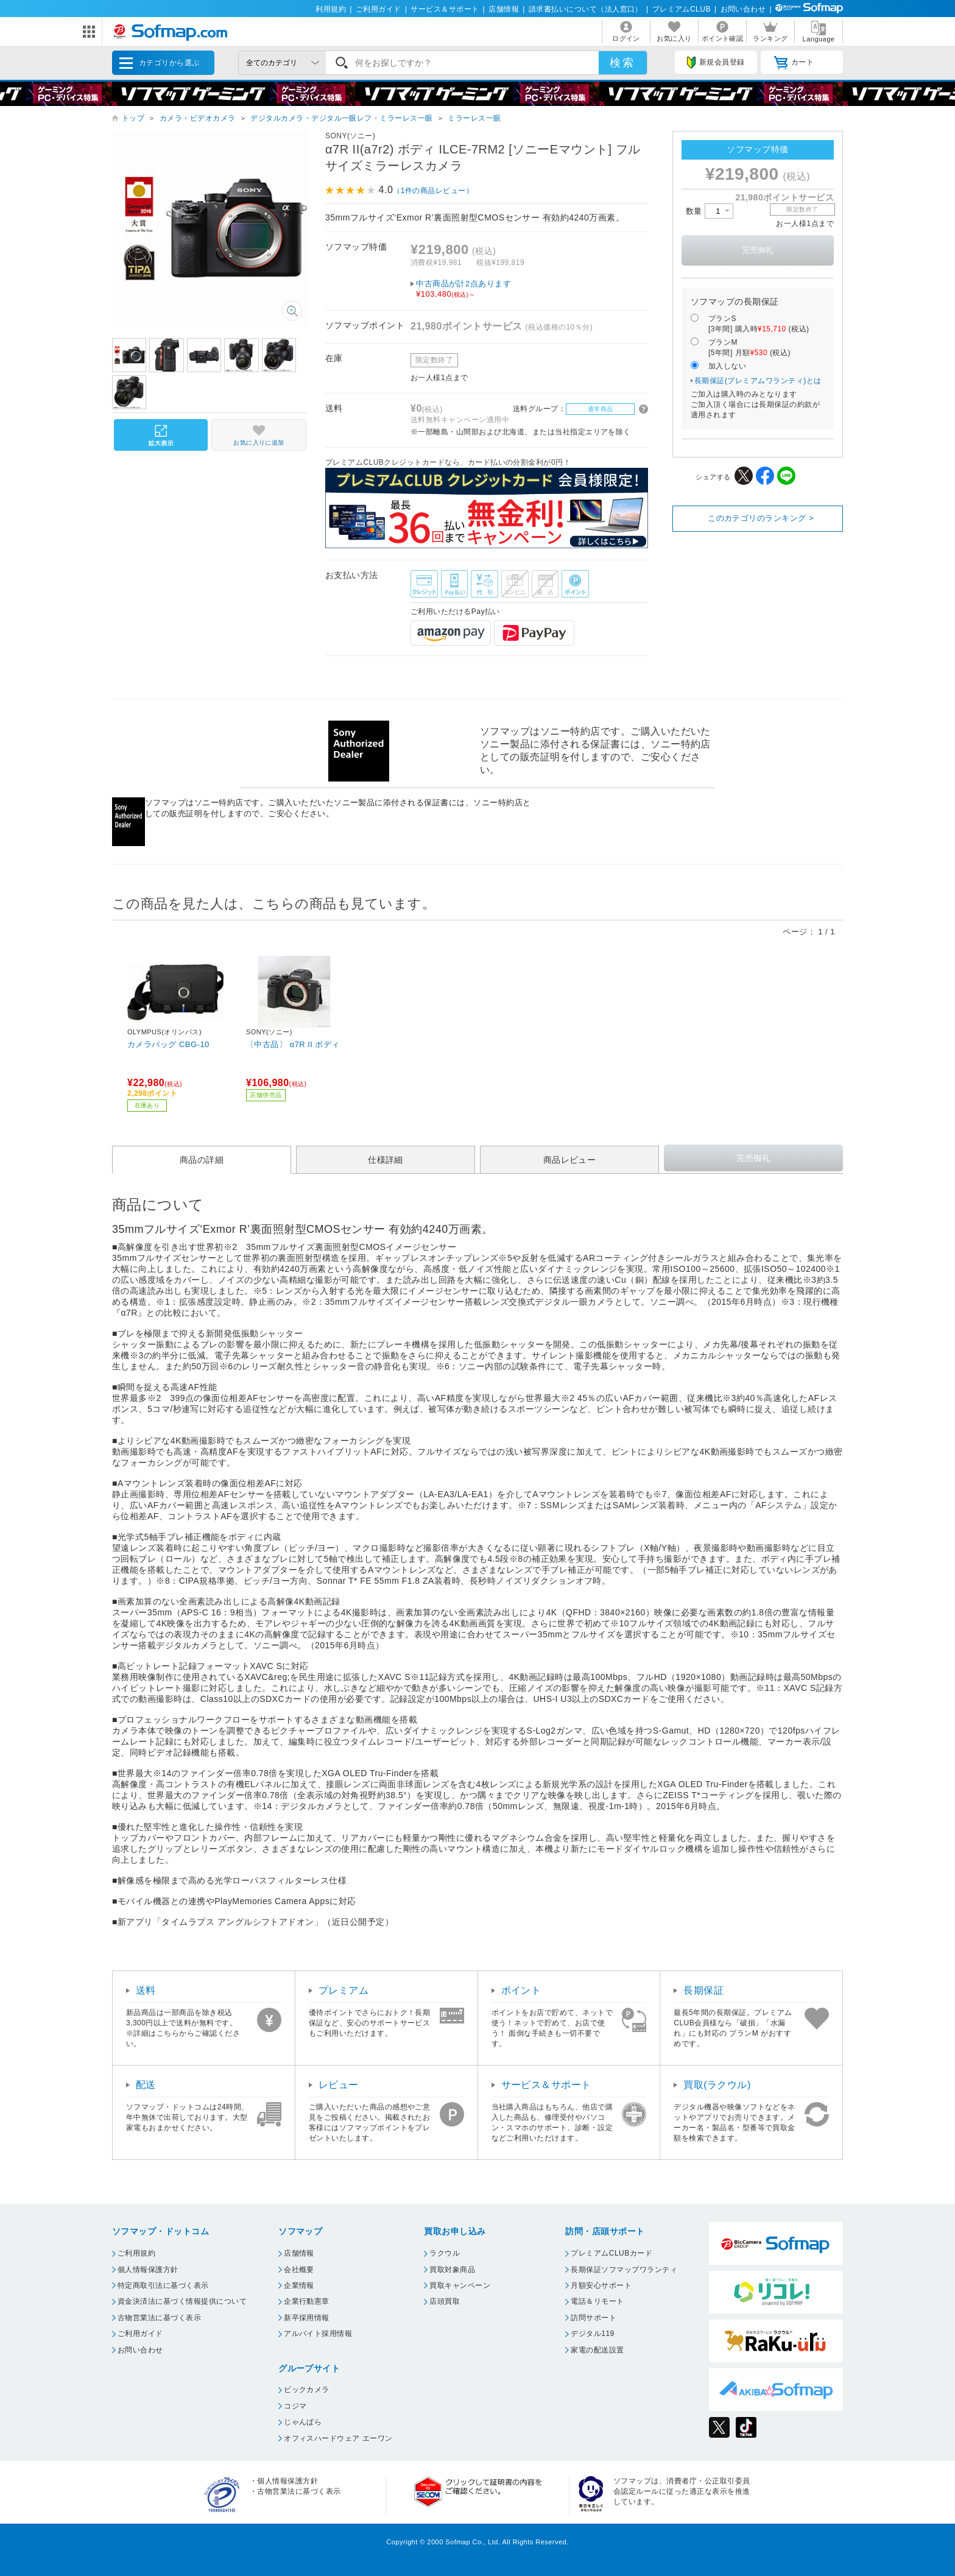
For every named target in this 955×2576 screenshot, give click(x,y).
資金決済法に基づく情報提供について (182, 2301)
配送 (146, 2085)
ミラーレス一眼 (474, 118)
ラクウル (444, 2253)
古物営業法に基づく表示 (159, 2317)
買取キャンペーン (459, 2285)
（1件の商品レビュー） (433, 190)
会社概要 (299, 2269)
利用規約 (330, 9)
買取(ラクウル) (717, 2085)
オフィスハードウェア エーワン (338, 2438)
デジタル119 (592, 2333)
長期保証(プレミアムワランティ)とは (758, 380)
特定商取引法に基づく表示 (163, 2285)
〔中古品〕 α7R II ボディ (293, 1044)
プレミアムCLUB (681, 9)
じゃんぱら (303, 2422)
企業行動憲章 (306, 2301)
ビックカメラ (306, 2389)
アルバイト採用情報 (318, 2333)
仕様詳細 (385, 1160)
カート (794, 62)
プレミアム (343, 1990)
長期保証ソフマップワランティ (624, 2269)
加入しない (727, 366)
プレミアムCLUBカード (611, 2253)
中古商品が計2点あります (532, 289)
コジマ (295, 2406)
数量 (709, 211)
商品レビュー (569, 1160)
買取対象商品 (452, 2269)
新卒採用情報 (306, 2317)
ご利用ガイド (378, 9)
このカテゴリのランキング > (761, 518)
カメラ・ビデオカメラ (198, 118)
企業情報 (299, 2285)
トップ (133, 118)
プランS (758, 324)
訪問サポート (593, 2317)
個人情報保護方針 (148, 2269)
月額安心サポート (601, 2285)
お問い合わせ (743, 9)
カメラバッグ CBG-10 (168, 1044)
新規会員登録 (715, 63)
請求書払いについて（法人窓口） (586, 9)
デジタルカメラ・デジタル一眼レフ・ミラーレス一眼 (341, 118)
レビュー (339, 2085)
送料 (146, 1990)
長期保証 (703, 1990)
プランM (749, 348)
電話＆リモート (597, 2301)
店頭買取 (444, 2301)
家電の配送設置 (597, 2350)
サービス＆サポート (445, 9)
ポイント (521, 1990)
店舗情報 (503, 9)
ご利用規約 (136, 2253)
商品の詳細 (202, 1160)
